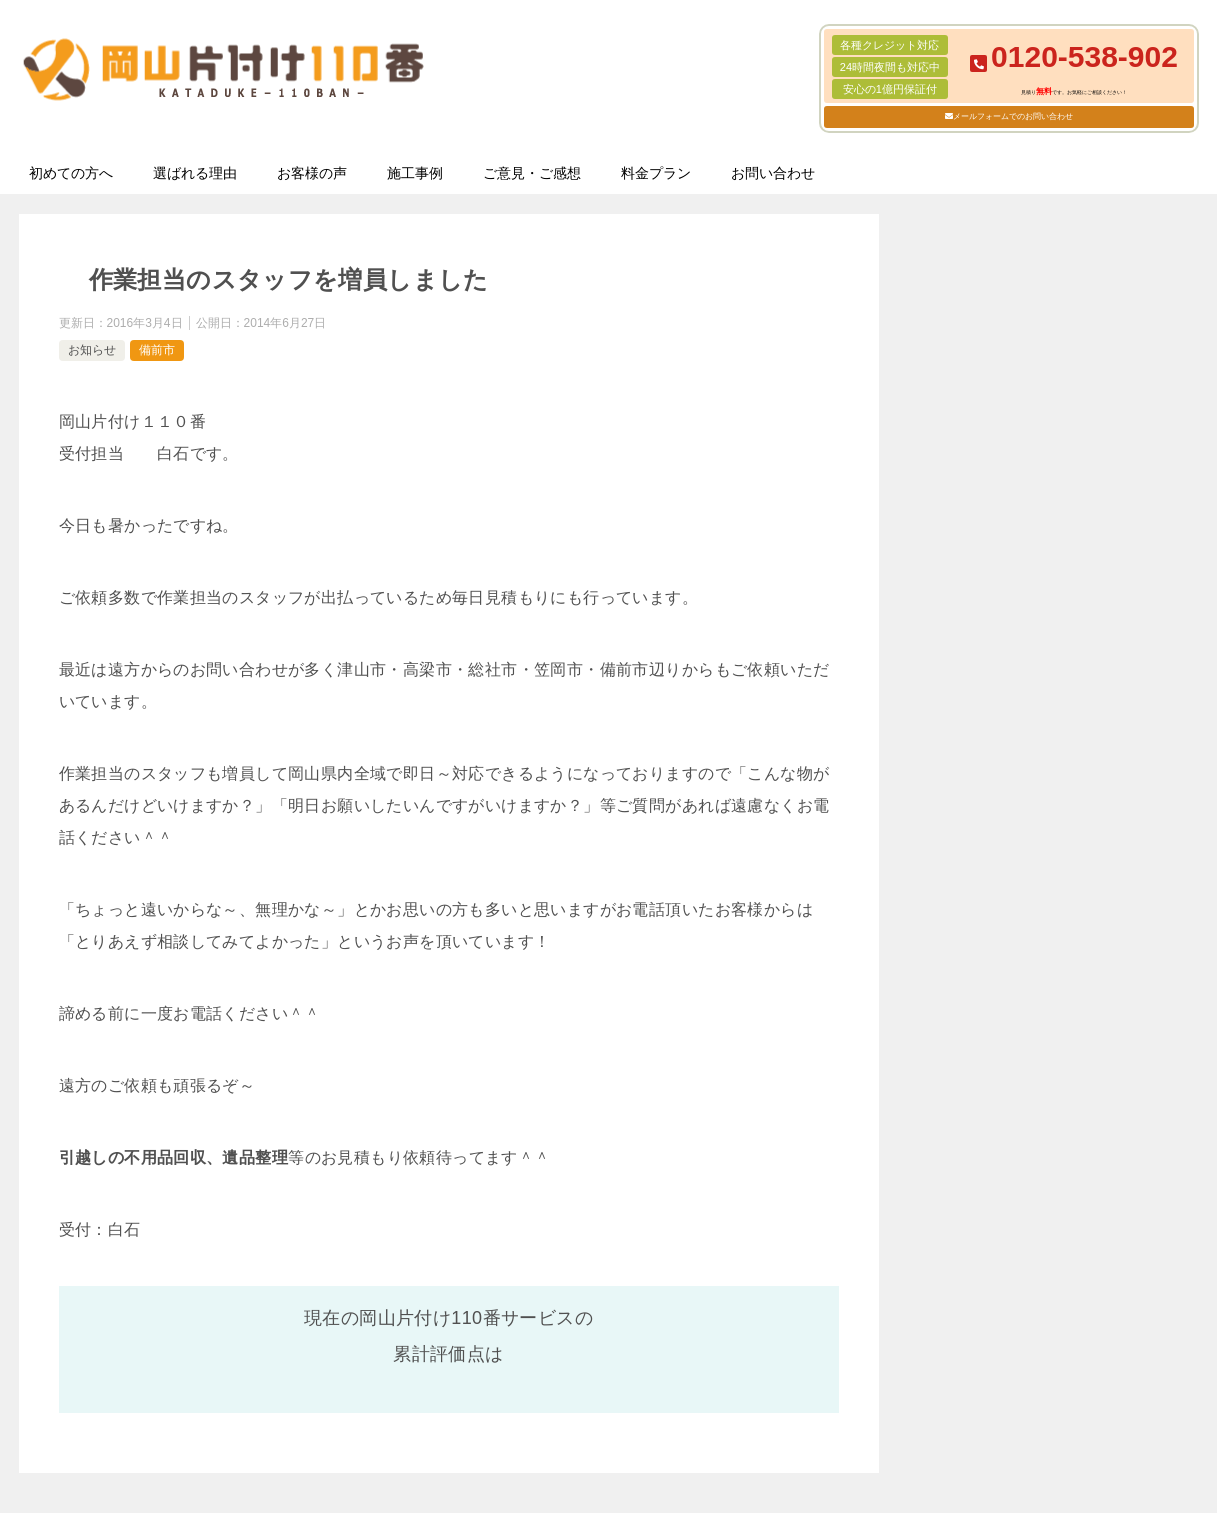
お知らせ (92, 350)
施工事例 (415, 173)
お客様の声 (312, 173)
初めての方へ (71, 173)
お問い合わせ (773, 173)
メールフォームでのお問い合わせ (1013, 116)
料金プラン (656, 173)
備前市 (157, 350)
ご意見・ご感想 (532, 173)
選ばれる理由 (195, 173)
